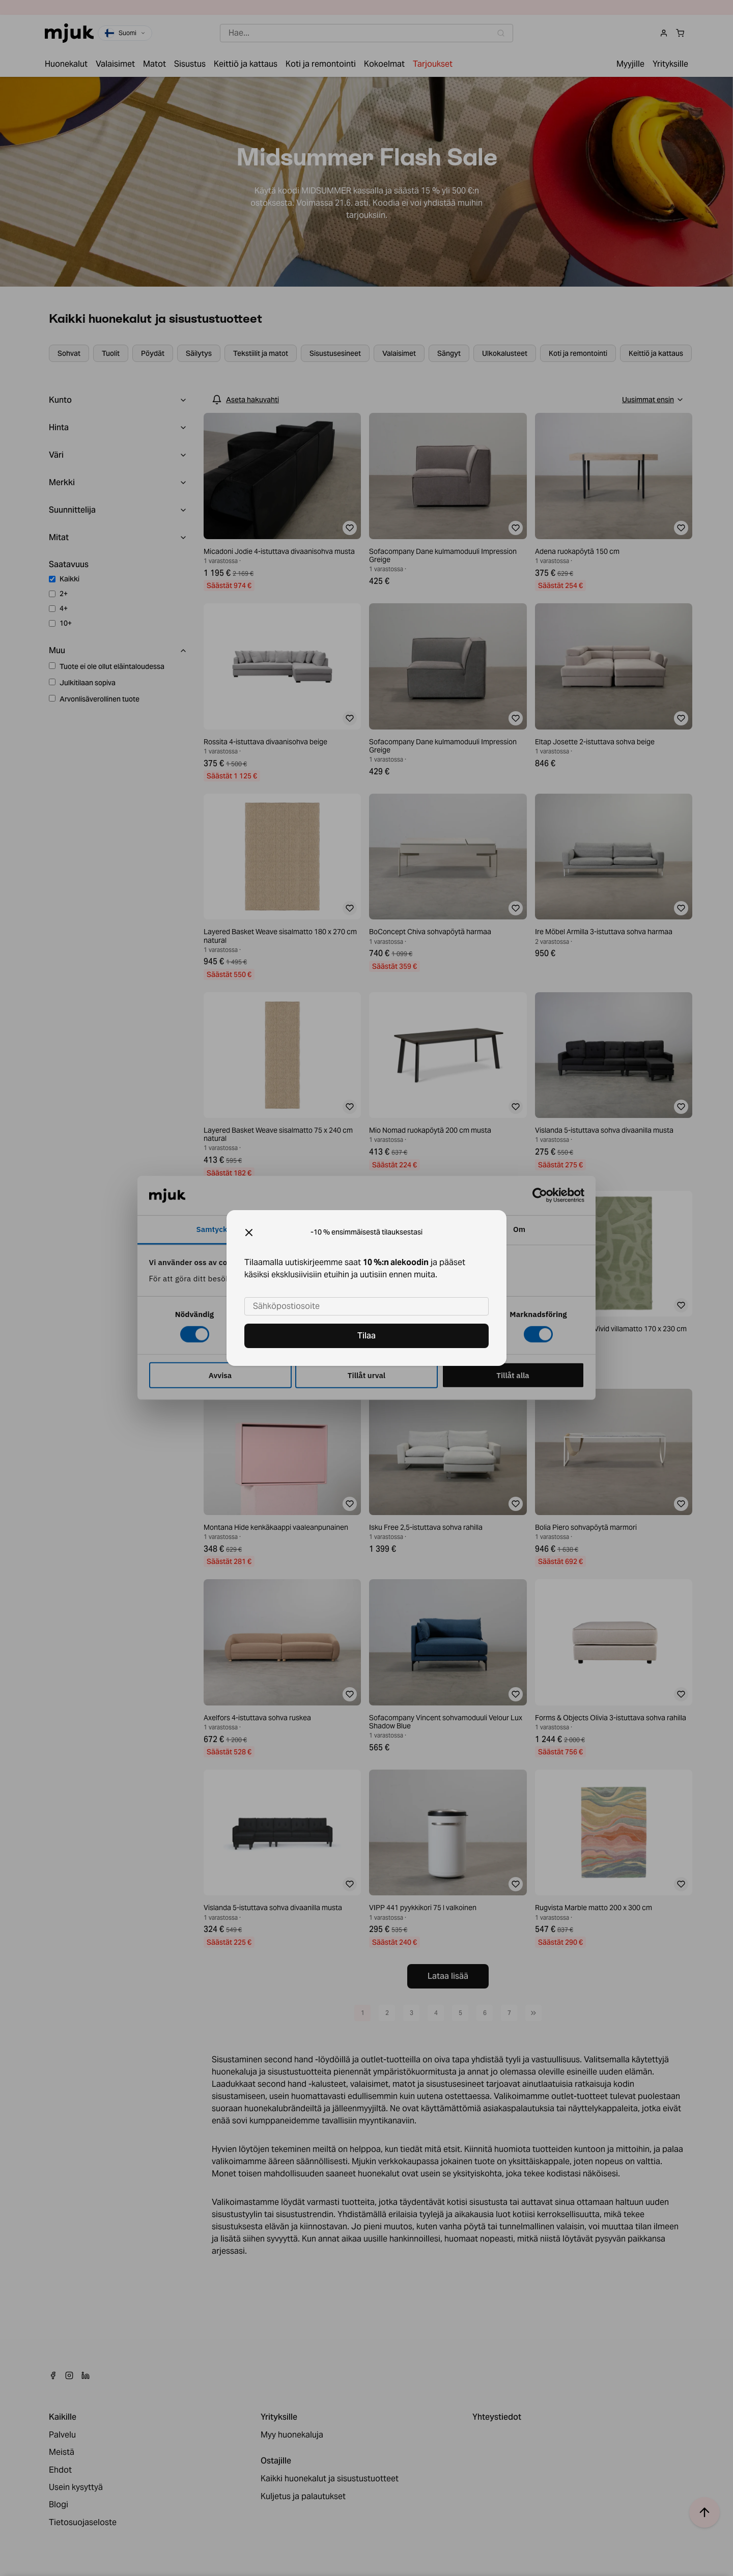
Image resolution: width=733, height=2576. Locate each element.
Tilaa (366, 1335)
